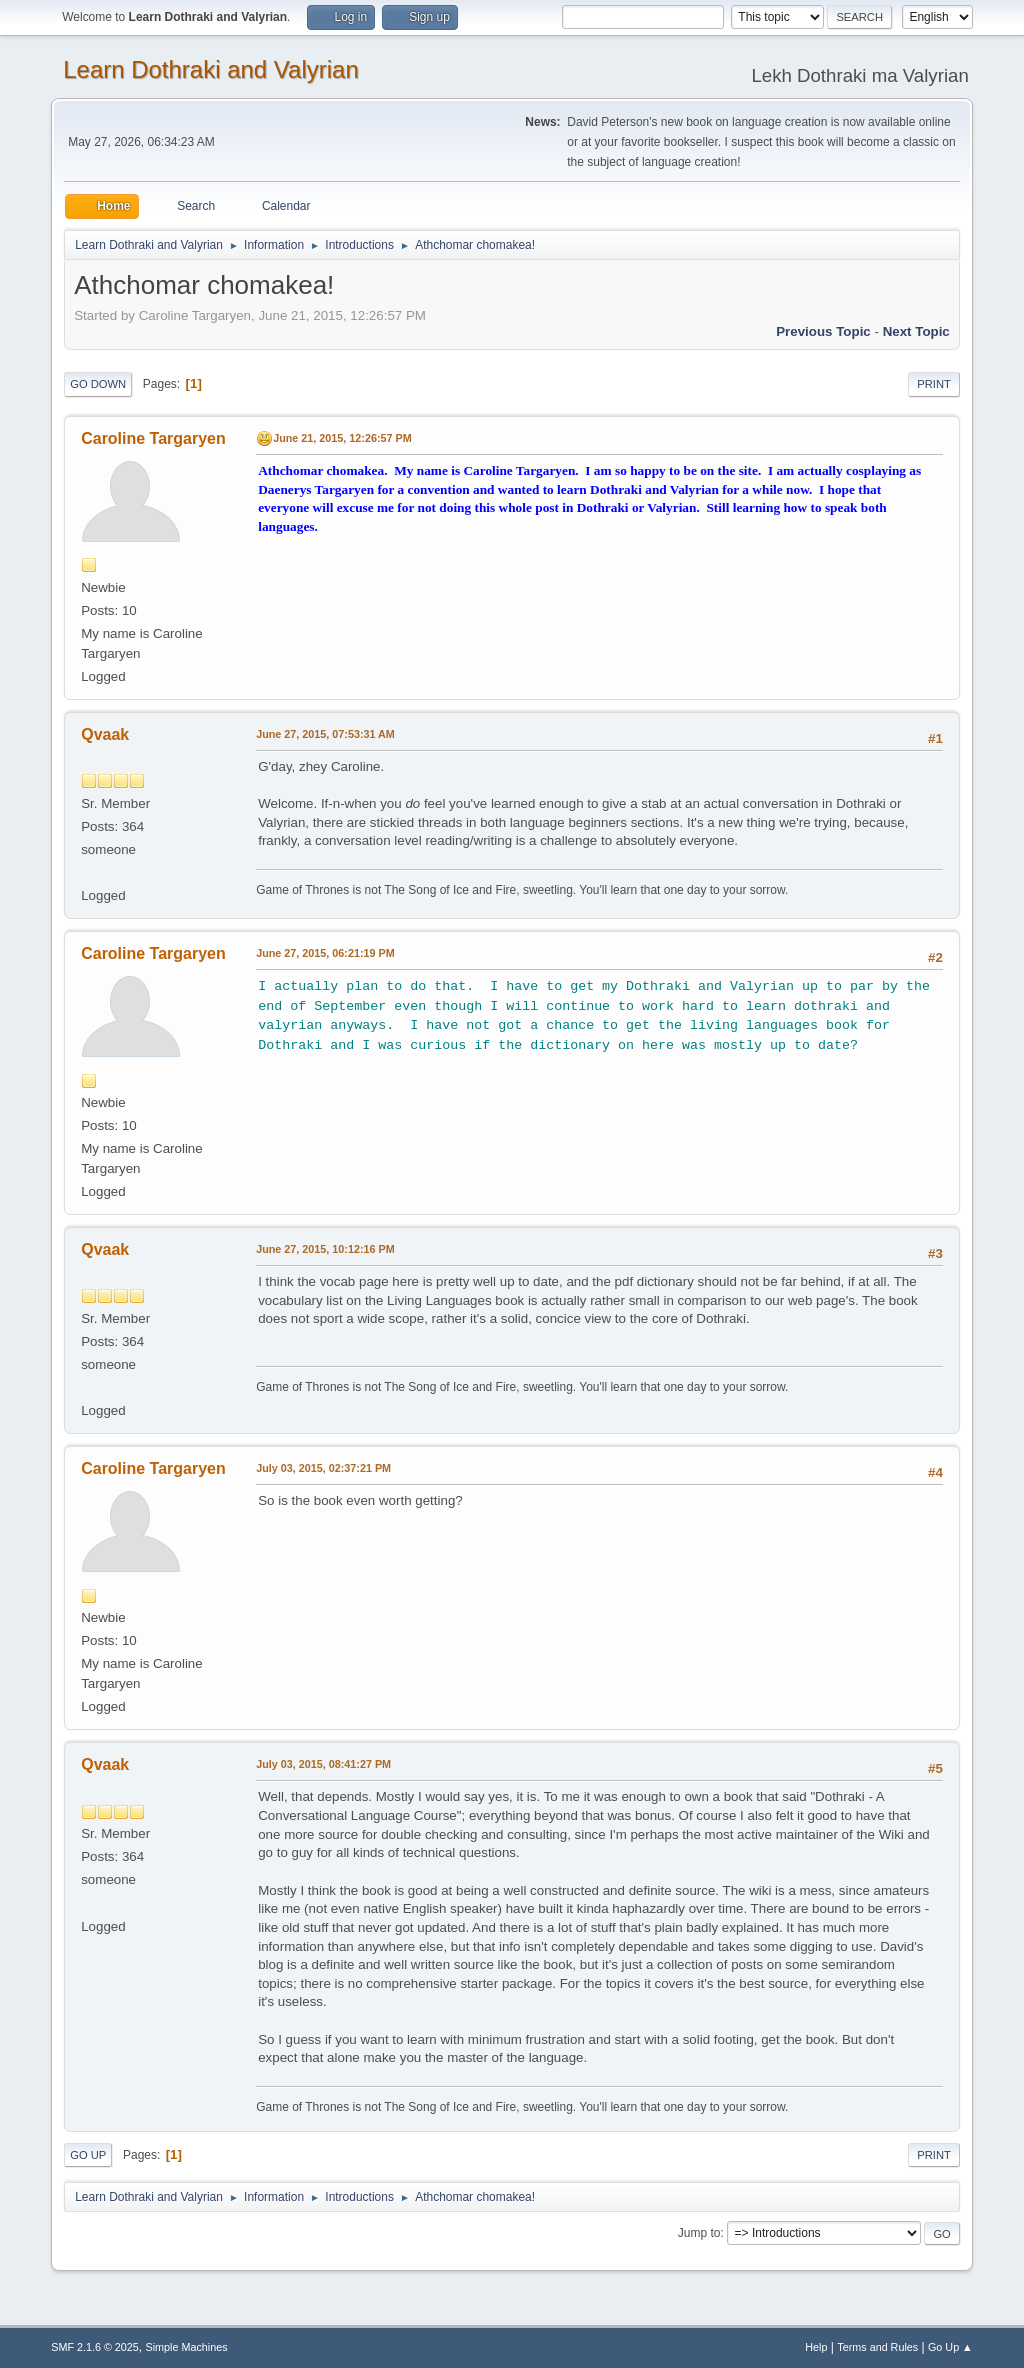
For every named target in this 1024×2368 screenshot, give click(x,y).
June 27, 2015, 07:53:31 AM (325, 734)
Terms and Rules (877, 2347)
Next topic (916, 331)
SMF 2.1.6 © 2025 (95, 2347)
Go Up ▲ (950, 2347)
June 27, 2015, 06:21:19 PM (325, 953)
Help (816, 2347)
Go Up (88, 2155)
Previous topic (823, 331)
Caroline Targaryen (153, 438)
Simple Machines (187, 2347)
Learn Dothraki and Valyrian (211, 69)
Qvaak (105, 734)
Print (934, 384)
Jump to (699, 2233)
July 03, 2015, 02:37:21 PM (323, 1468)
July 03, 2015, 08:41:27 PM (323, 1764)
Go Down (98, 384)
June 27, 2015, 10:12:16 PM (325, 1249)
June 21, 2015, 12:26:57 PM (342, 438)
